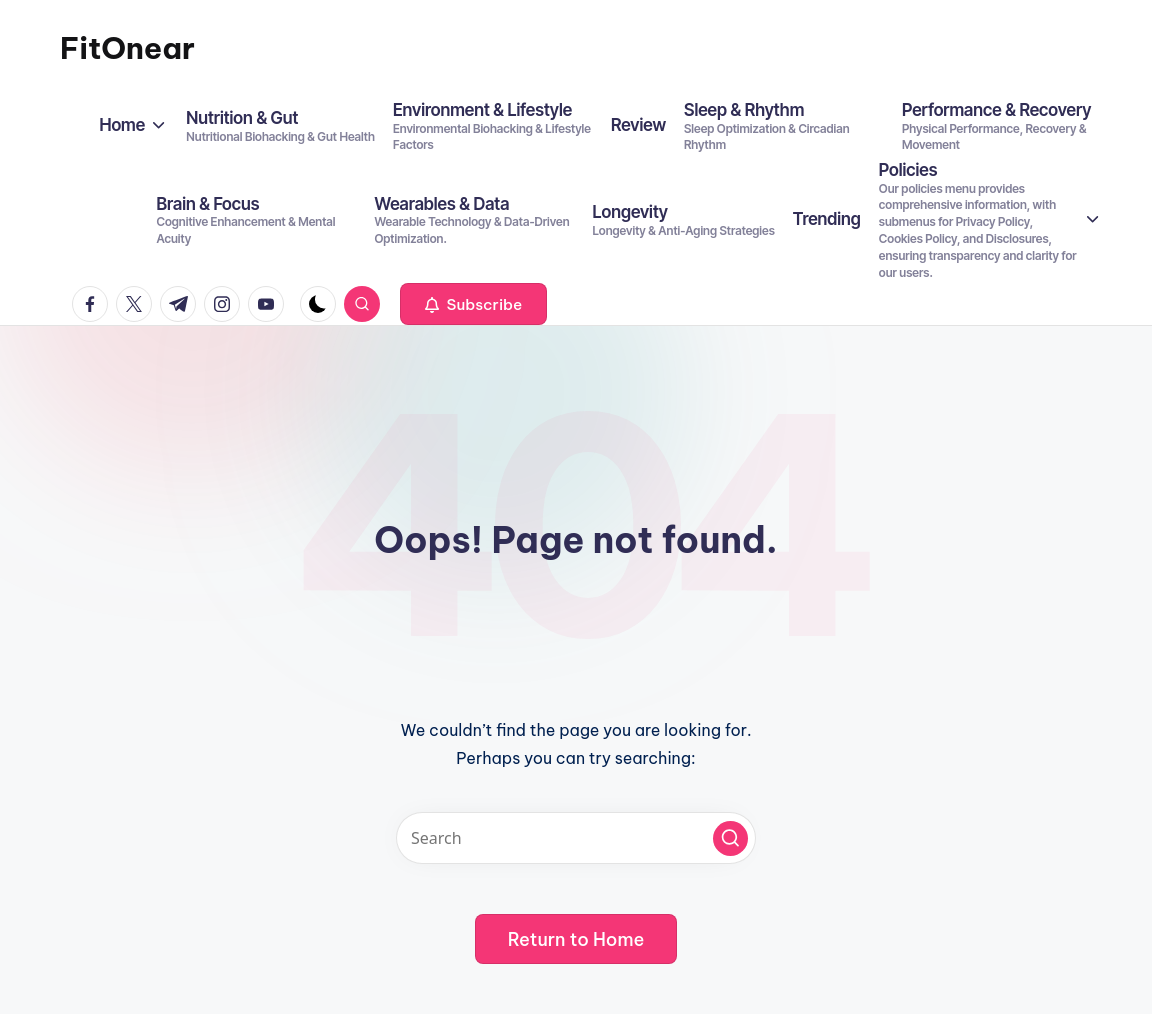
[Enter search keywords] (576, 838)
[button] (473, 304)
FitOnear (127, 48)
